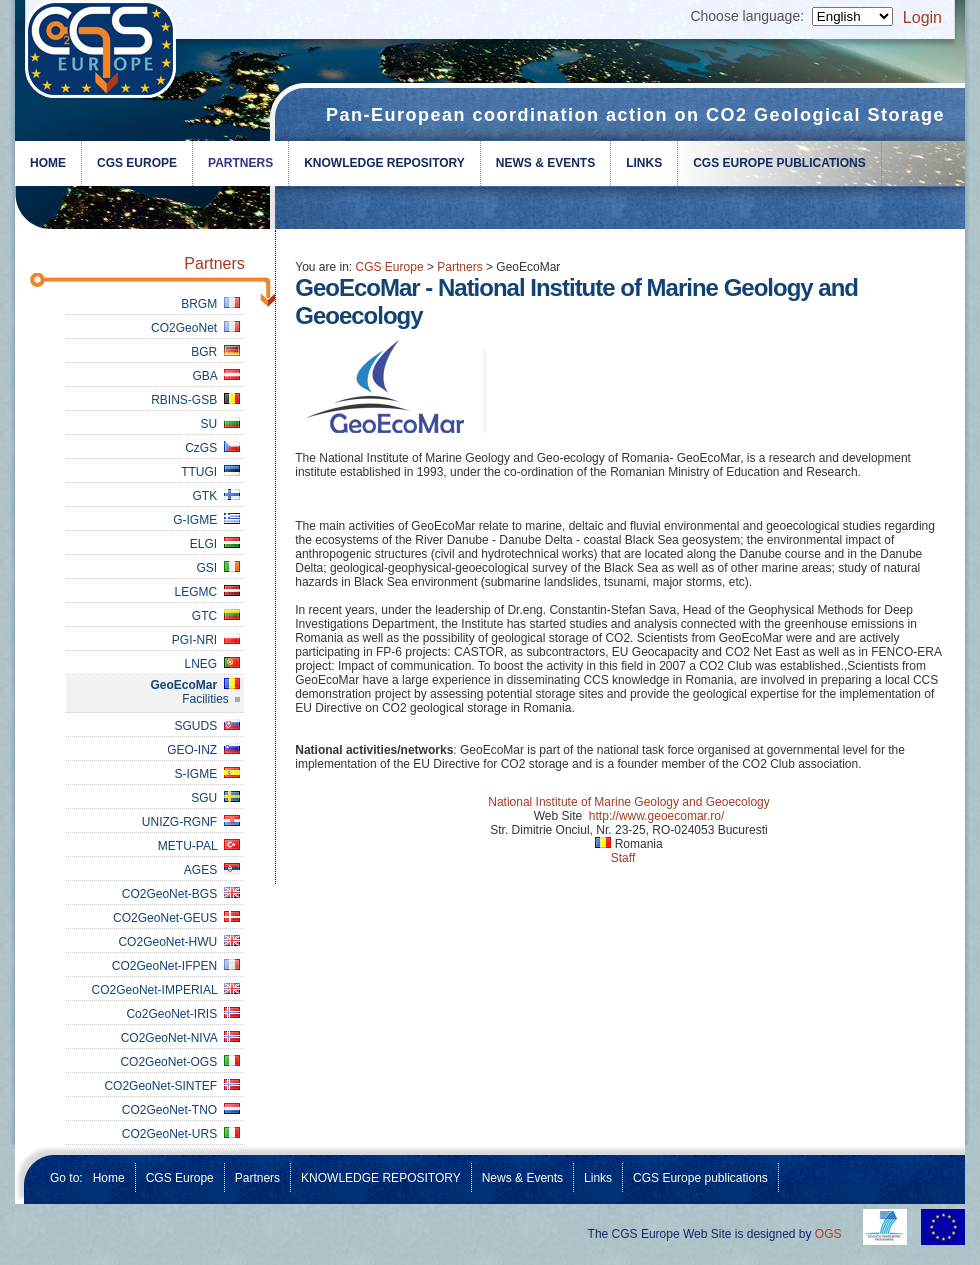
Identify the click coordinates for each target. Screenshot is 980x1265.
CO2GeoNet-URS (181, 1134)
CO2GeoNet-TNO (181, 1110)
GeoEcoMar (194, 685)
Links (644, 163)
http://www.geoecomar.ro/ (656, 816)
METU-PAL (199, 846)
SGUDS (206, 726)
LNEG (211, 664)
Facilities (205, 699)
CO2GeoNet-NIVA (180, 1038)
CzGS (212, 448)
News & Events (545, 163)
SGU (215, 798)
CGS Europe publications (779, 163)
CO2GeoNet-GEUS (176, 918)
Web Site (558, 816)
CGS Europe (137, 163)
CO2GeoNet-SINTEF (171, 1086)
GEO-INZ (203, 750)
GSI (217, 568)
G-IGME (206, 520)
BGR (215, 352)
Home (48, 163)
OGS (828, 1234)
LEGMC (206, 592)
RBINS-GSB (195, 400)
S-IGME (206, 774)
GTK (215, 496)
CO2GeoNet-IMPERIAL (166, 990)
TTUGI (210, 472)
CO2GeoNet (195, 328)
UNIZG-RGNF (191, 822)
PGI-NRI (206, 640)
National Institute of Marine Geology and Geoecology (629, 802)
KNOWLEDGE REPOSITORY (384, 163)
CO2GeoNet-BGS (181, 894)
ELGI (215, 544)
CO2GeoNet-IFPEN (176, 966)
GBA (215, 376)
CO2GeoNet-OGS (179, 1062)
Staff (623, 858)
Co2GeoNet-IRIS (182, 1014)
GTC (216, 616)
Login (922, 17)
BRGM (210, 304)
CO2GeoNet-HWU (178, 942)
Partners (240, 163)
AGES (212, 870)
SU (219, 424)
